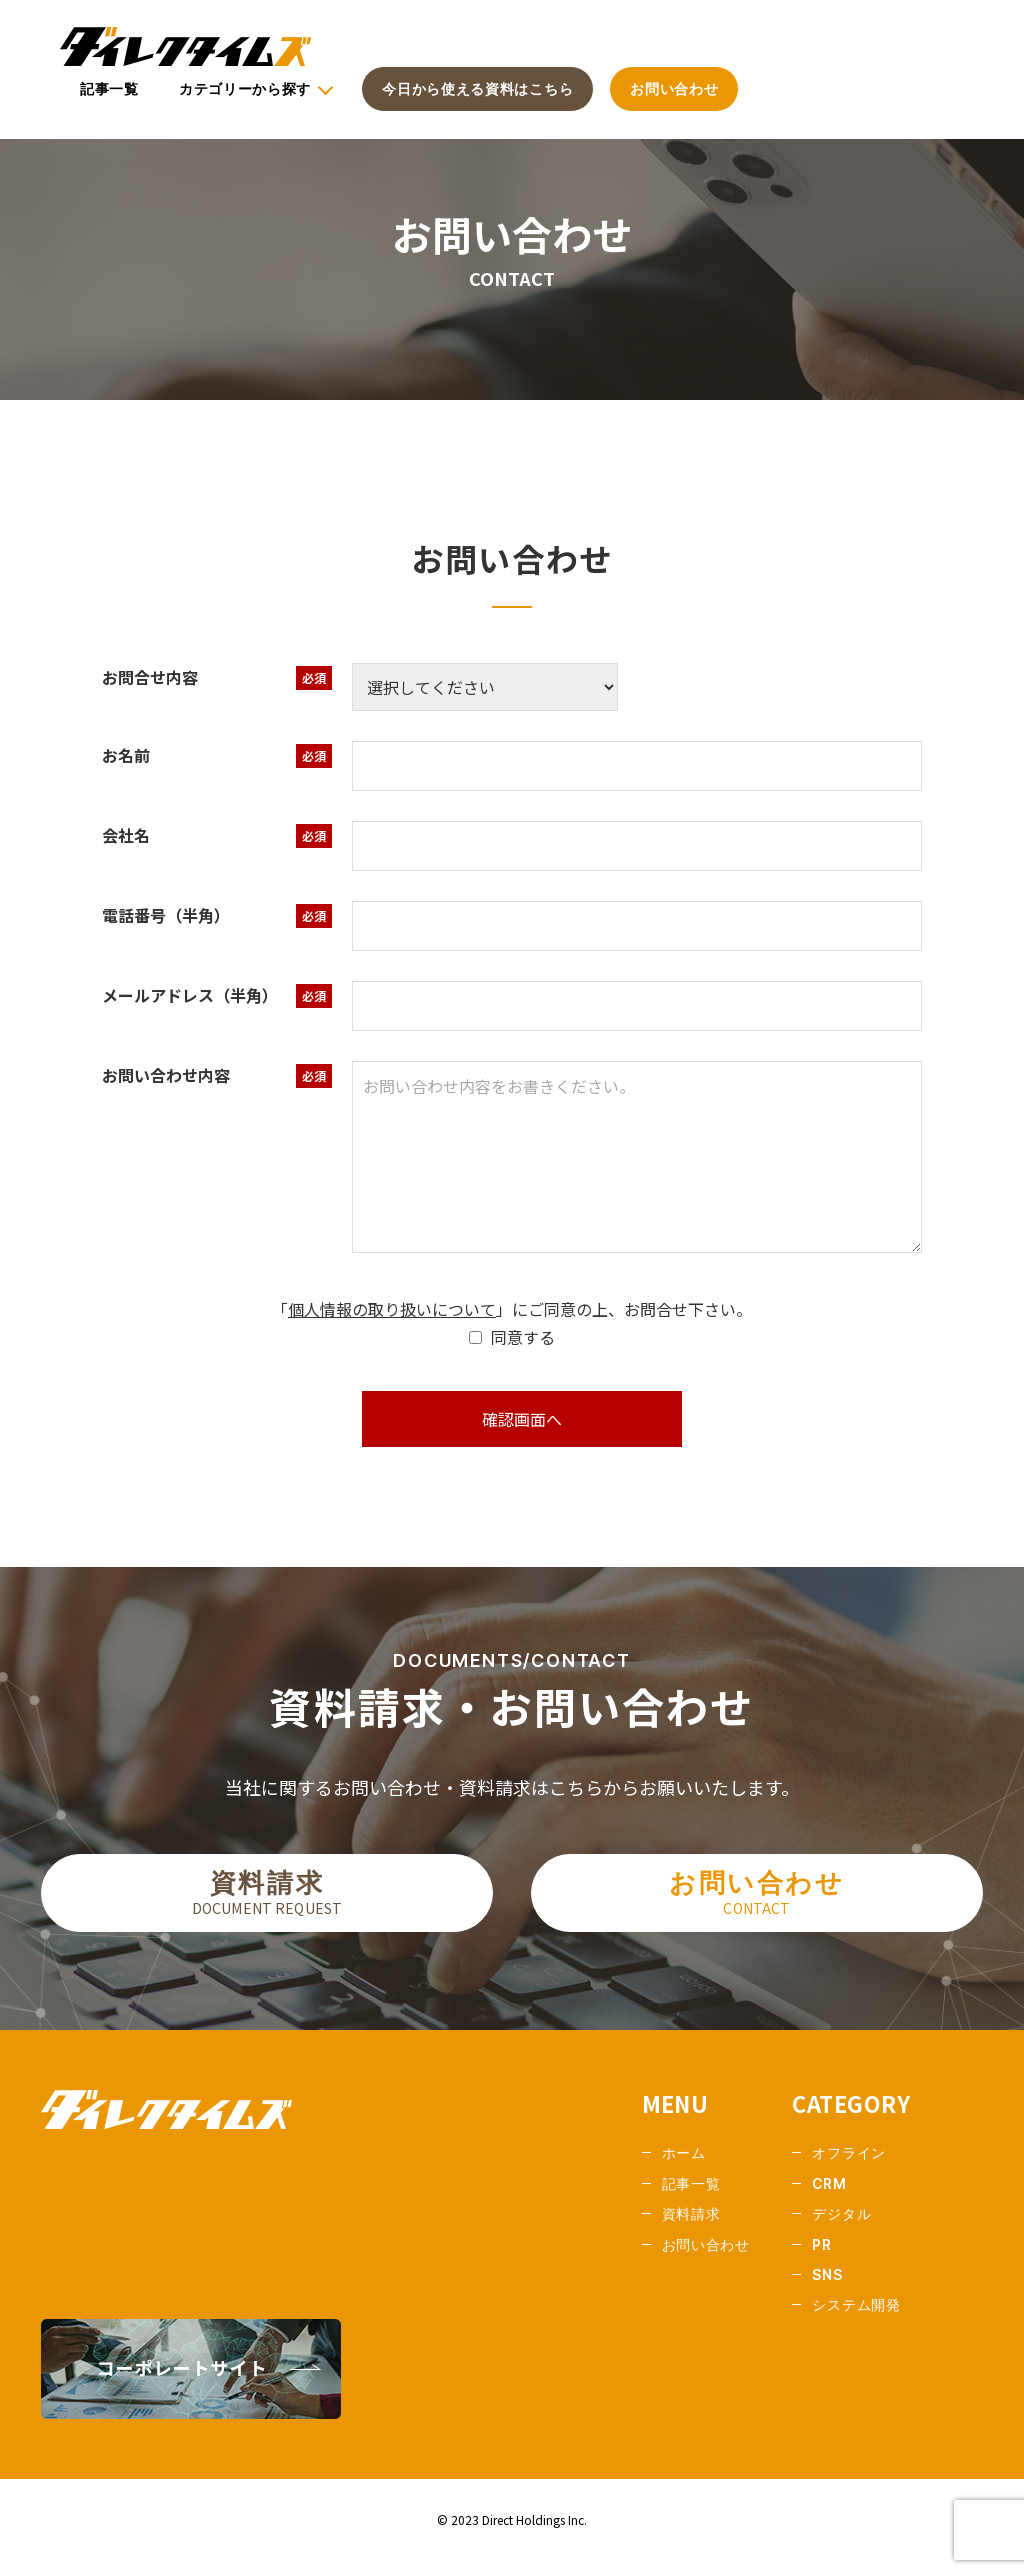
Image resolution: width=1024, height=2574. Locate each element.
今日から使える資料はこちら (477, 88)
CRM (829, 2197)
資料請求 (267, 1904)
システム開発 (856, 2319)
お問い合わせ (674, 88)
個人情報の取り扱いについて (392, 1309)
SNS (827, 2288)
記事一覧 (109, 88)
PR (821, 2258)
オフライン (849, 2167)
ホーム (684, 2167)
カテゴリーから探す (245, 88)
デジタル (841, 2228)
